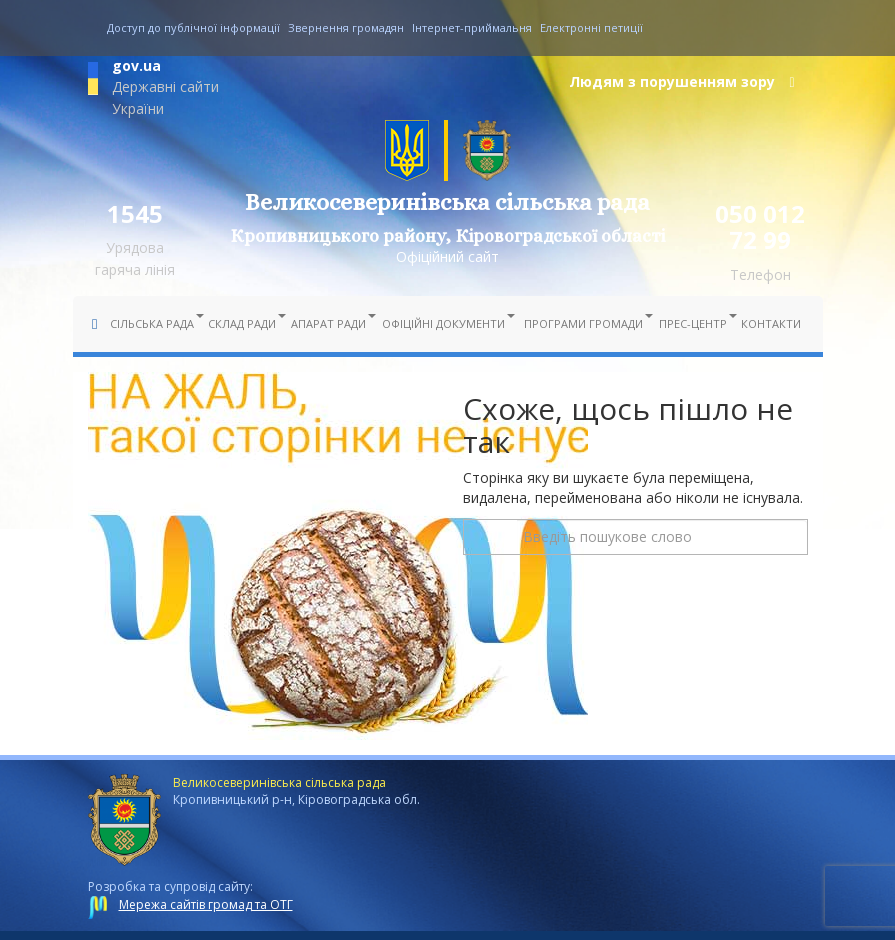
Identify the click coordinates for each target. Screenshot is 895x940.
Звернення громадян (346, 27)
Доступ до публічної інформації (193, 27)
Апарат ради (330, 322)
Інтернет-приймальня (472, 27)
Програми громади (585, 322)
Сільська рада (154, 322)
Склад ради (244, 322)
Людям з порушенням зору (681, 81)
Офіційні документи (445, 322)
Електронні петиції (591, 27)
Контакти (771, 323)
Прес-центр (695, 322)
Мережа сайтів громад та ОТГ (206, 904)
